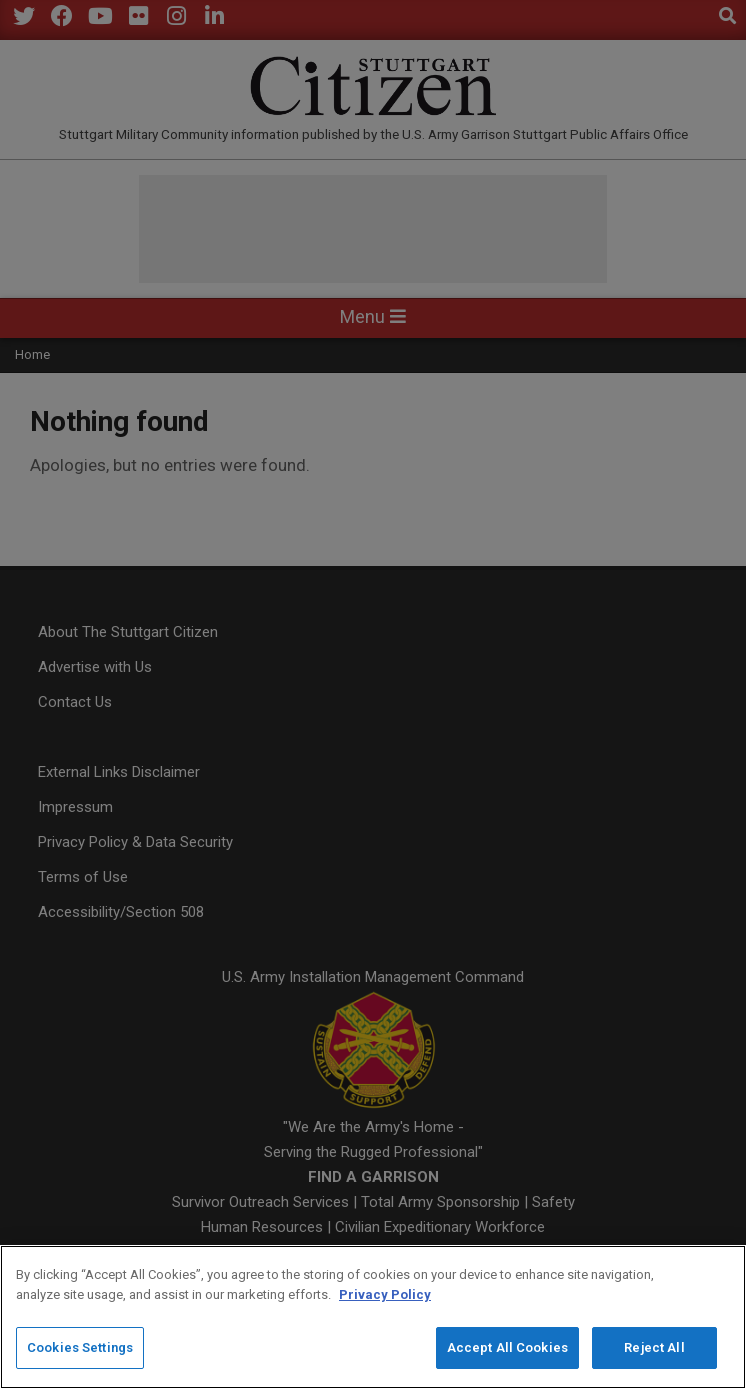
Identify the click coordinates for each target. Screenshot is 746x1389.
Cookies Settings (80, 1348)
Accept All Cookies (507, 1348)
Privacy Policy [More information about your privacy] (385, 1295)
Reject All (654, 1348)
